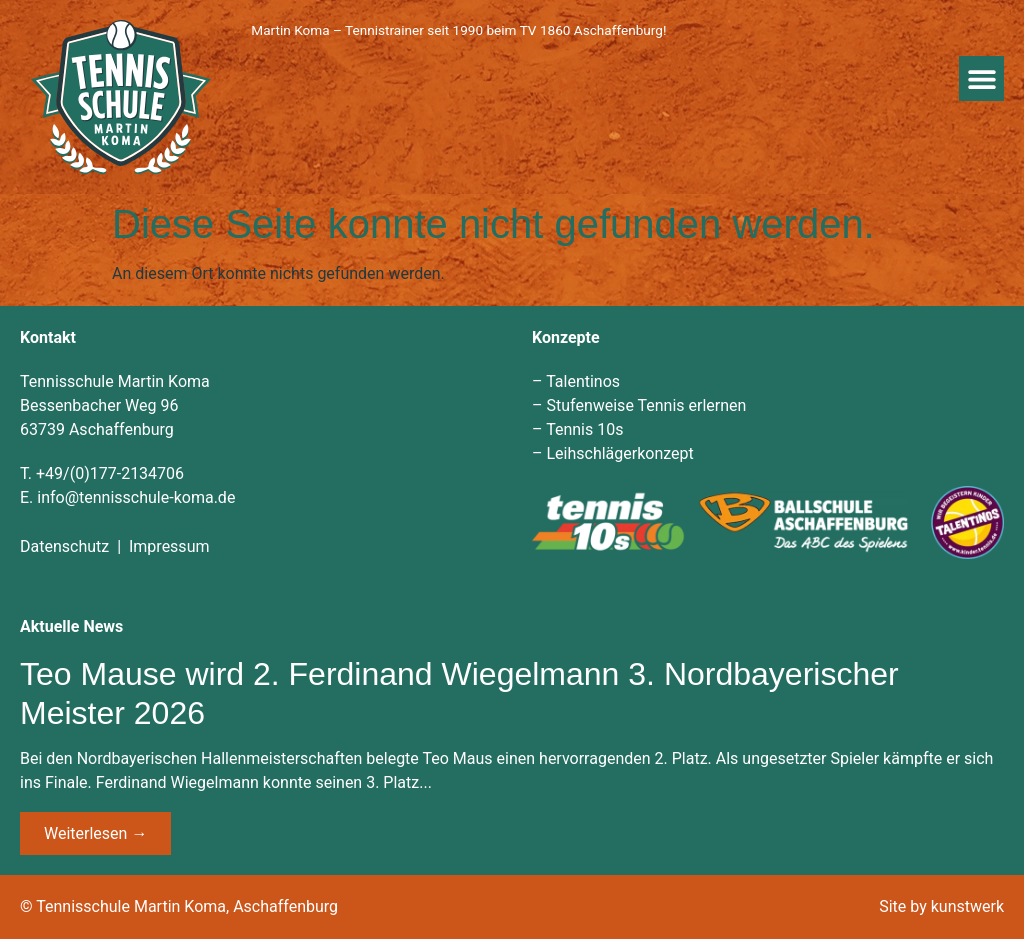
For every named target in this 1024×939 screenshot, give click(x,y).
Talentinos (583, 381)
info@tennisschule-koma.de (136, 497)
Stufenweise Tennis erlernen (646, 405)
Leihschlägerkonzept (619, 453)
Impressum (169, 546)
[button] (981, 78)
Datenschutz (64, 546)
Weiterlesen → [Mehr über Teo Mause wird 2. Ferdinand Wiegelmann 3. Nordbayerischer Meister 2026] (95, 833)
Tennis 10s (584, 429)
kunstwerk (967, 906)
